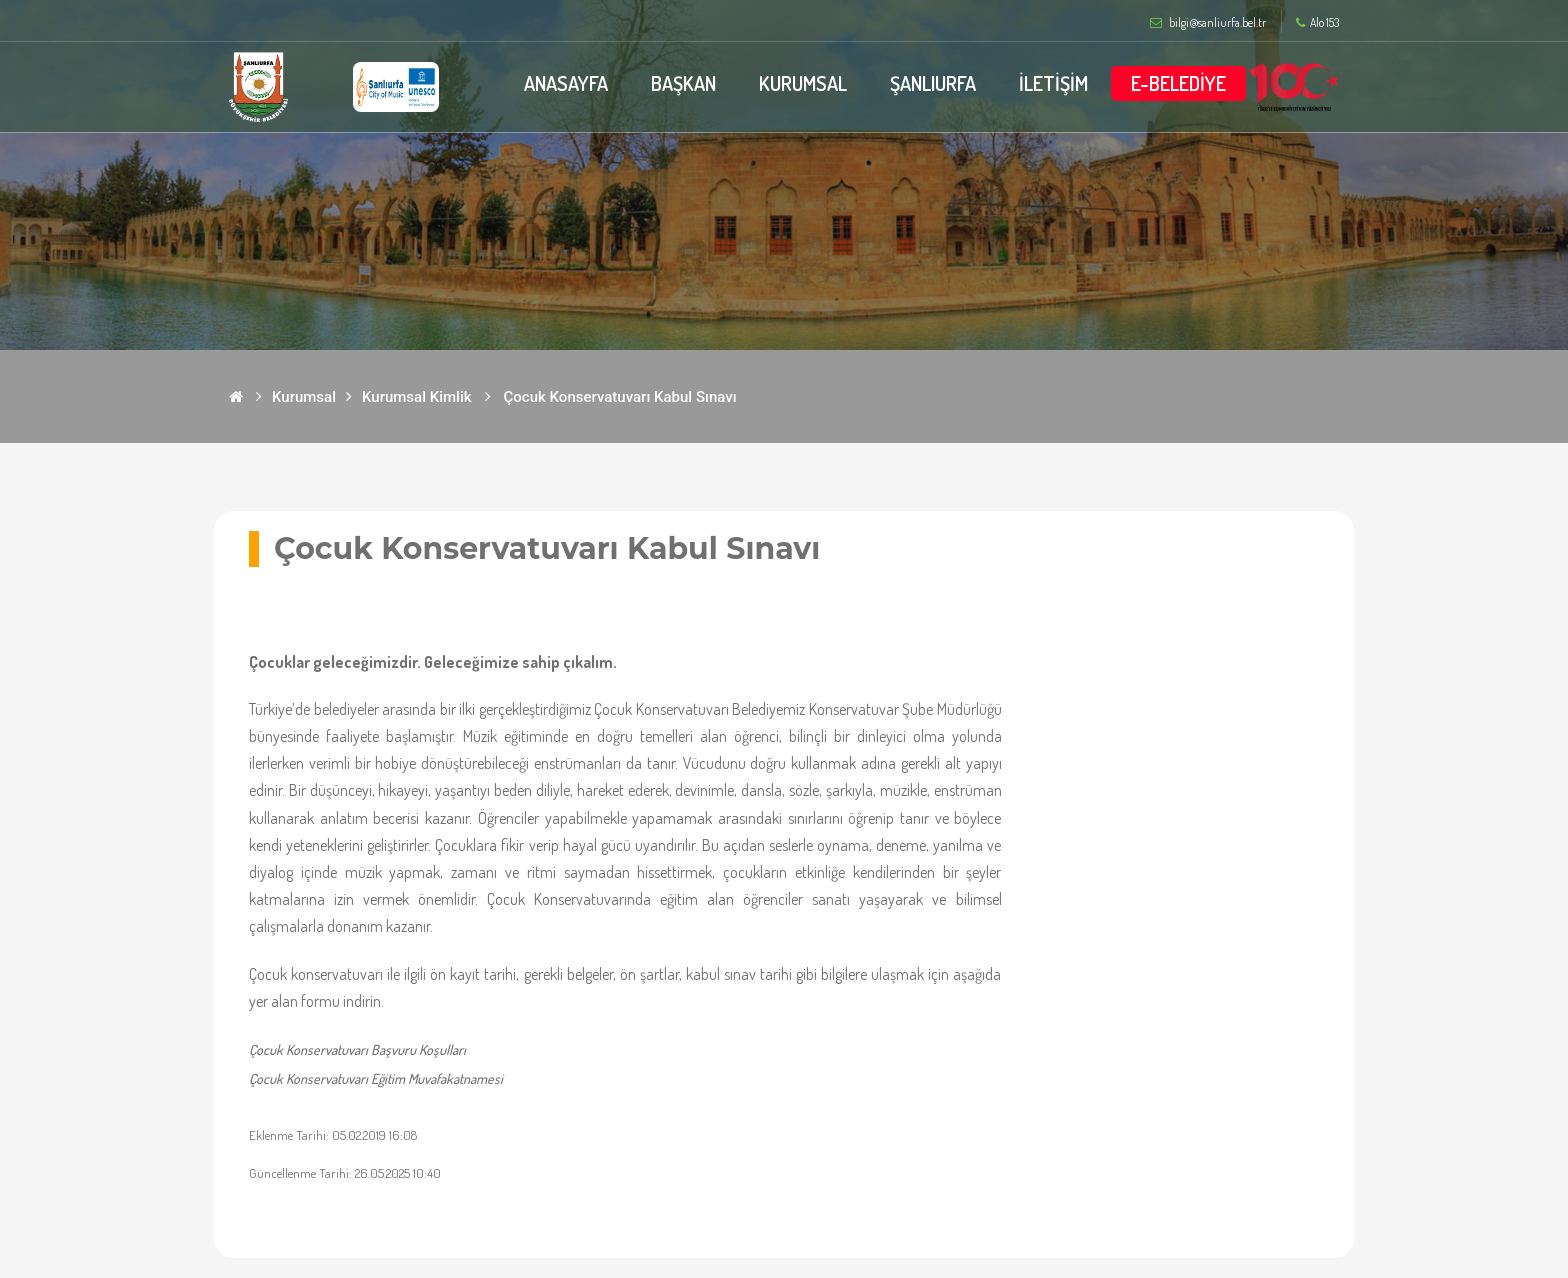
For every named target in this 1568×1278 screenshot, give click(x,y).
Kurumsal (304, 397)
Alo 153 (1317, 23)
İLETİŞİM (1053, 83)
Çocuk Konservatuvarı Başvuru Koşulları (357, 1049)
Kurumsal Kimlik (417, 397)
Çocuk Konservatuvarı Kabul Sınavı (620, 397)
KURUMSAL (803, 83)
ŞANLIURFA (933, 83)
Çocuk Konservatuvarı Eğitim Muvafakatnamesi (376, 1078)
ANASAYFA (566, 83)
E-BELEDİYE (1178, 83)
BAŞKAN (683, 83)
